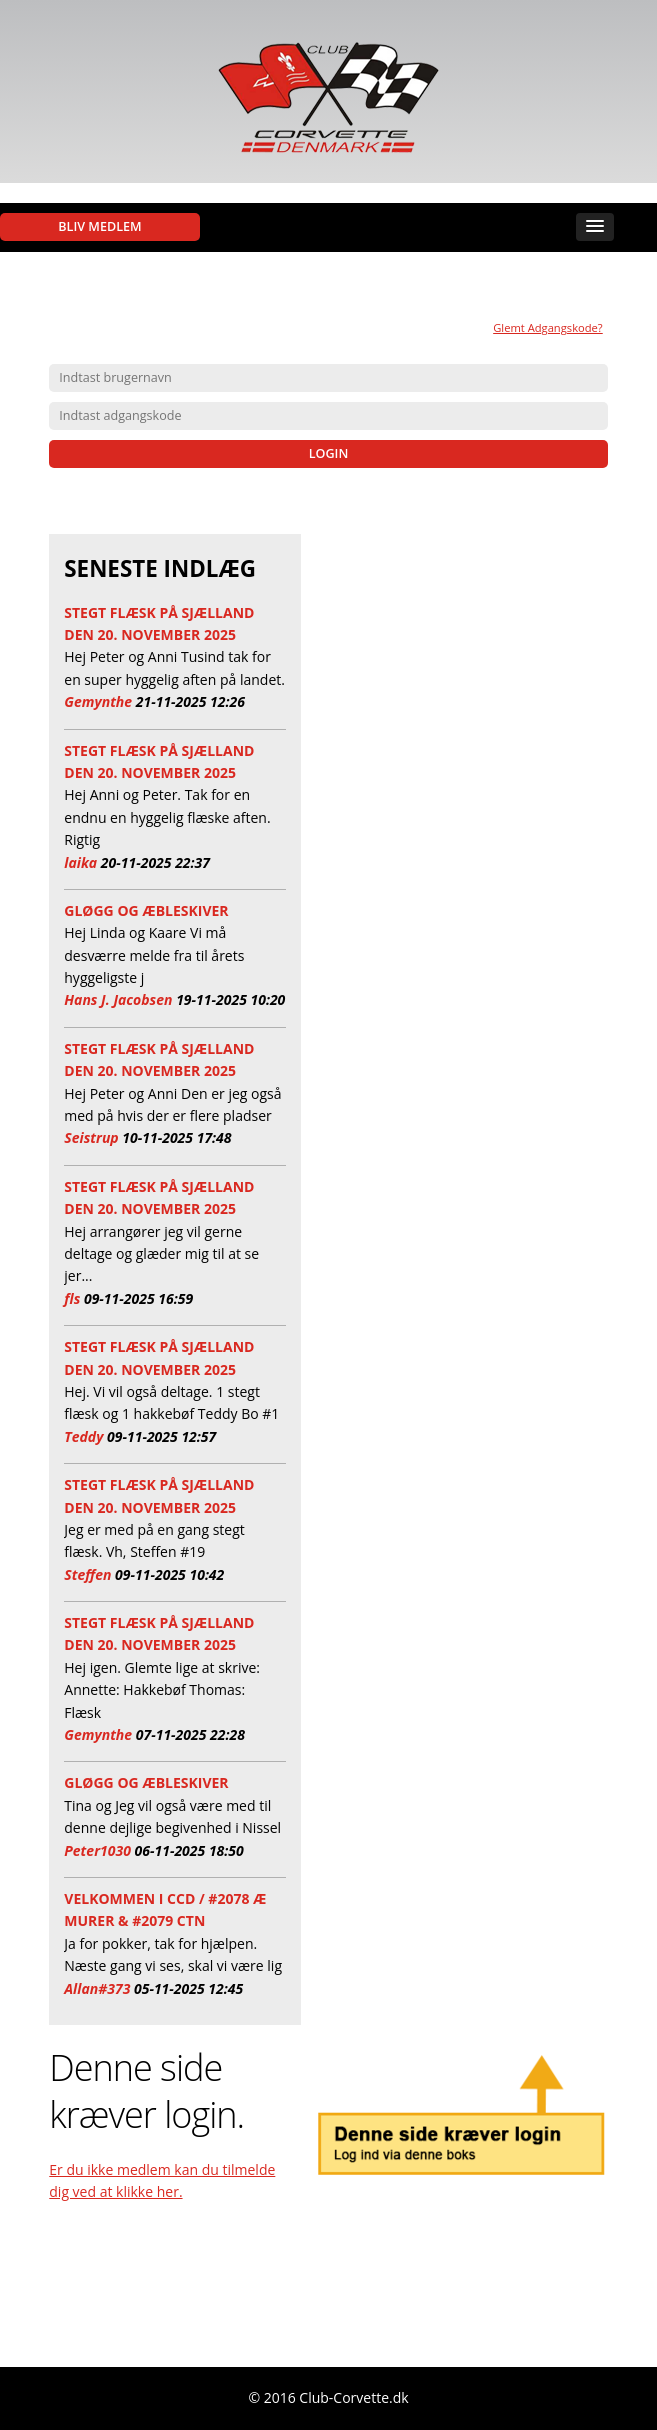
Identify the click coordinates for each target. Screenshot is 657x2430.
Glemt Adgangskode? (548, 327)
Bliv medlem (99, 226)
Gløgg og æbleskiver (146, 910)
